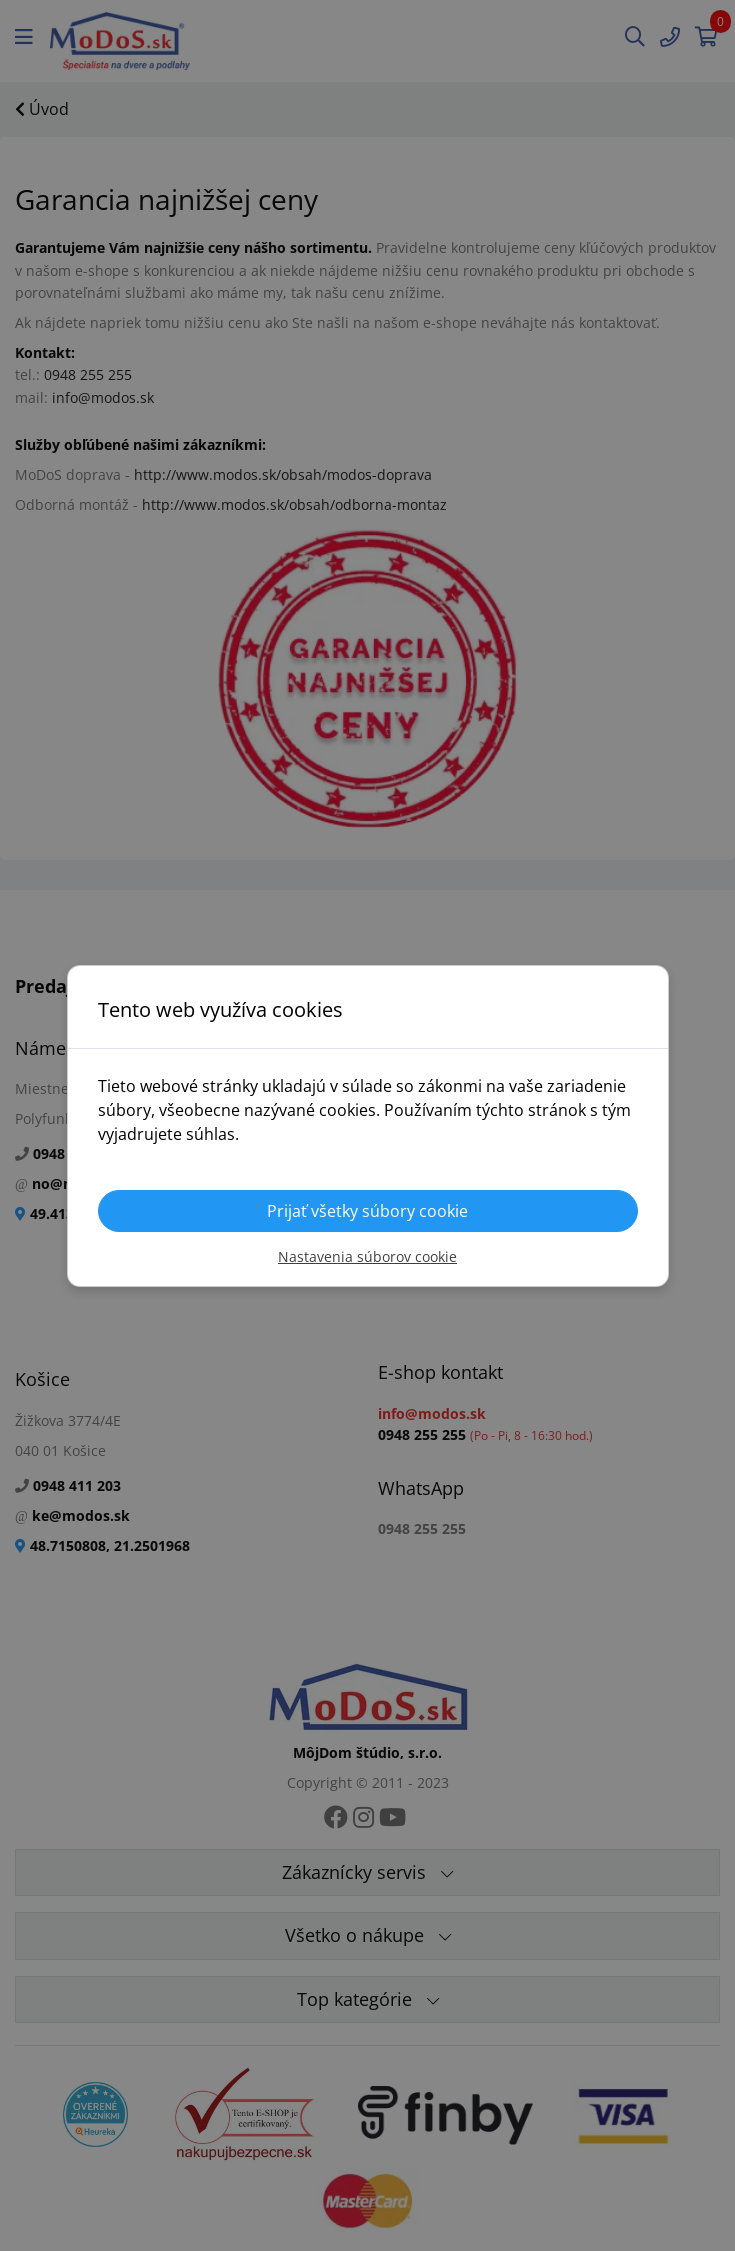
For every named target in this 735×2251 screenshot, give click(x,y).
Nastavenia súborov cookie (367, 1256)
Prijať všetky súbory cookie (367, 1211)
